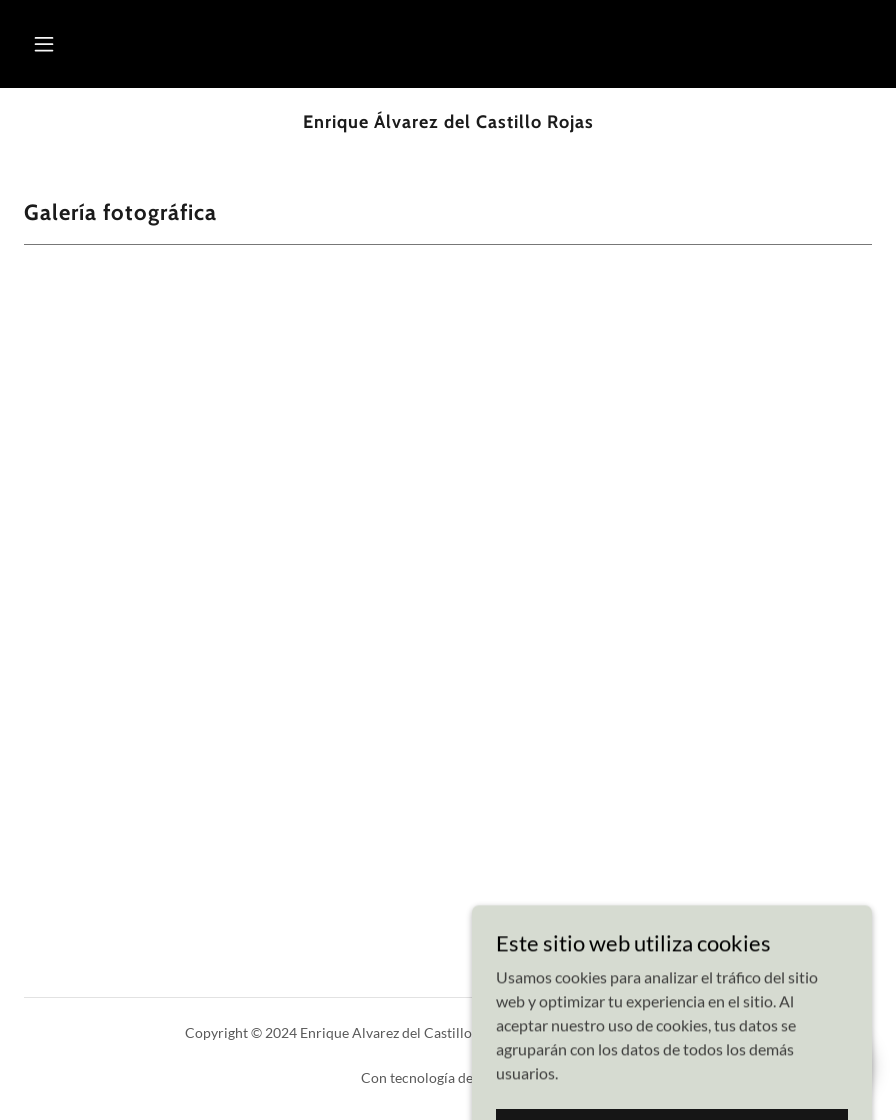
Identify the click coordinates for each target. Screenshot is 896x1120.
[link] (448, 121)
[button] (44, 44)
